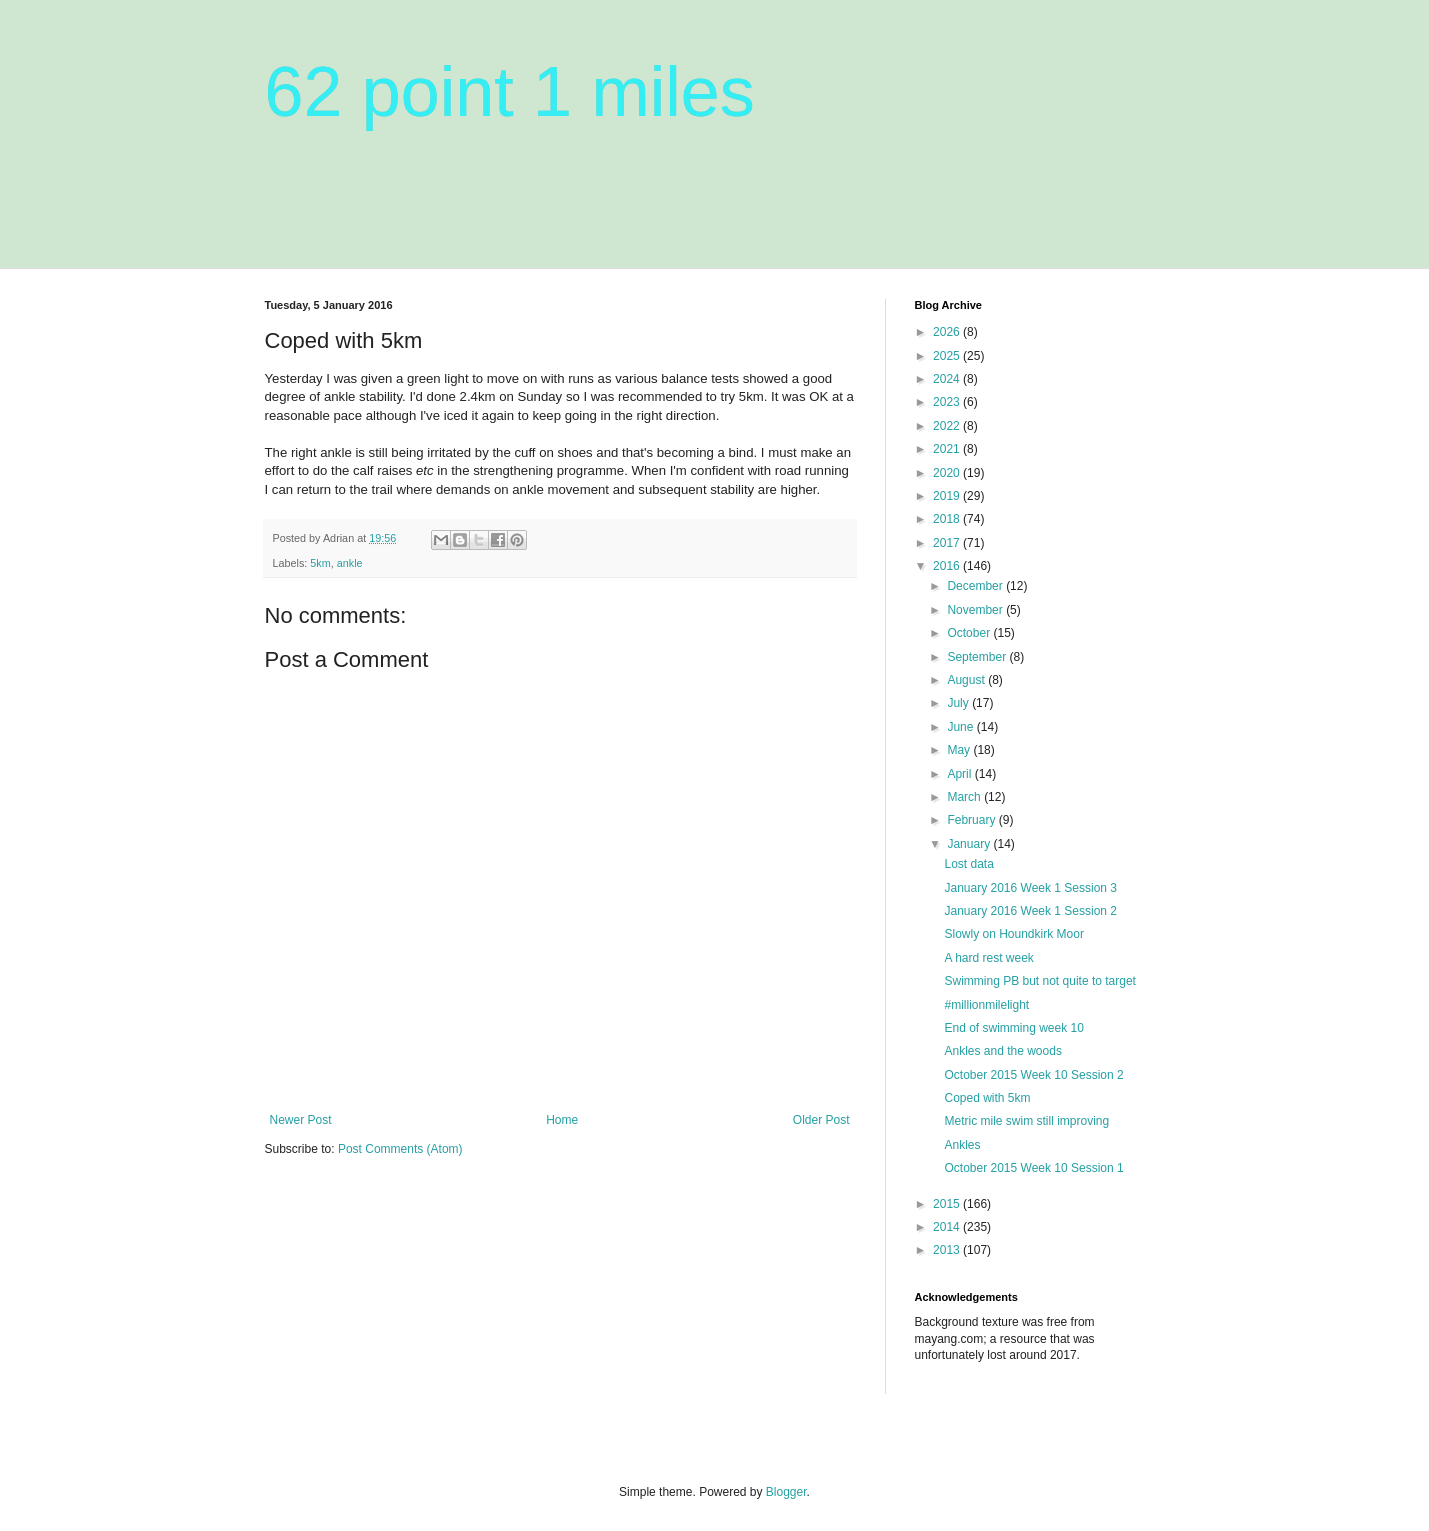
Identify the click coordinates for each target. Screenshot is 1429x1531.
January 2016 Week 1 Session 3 (1030, 888)
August (967, 680)
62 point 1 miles (510, 92)
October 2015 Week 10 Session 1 (1033, 1168)
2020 (948, 473)
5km (320, 563)
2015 (948, 1204)
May (960, 750)
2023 (948, 402)
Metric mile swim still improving (1026, 1121)
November (976, 610)
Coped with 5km (987, 1098)
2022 (948, 426)
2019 (948, 496)
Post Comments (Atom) (400, 1149)
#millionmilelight (986, 1005)
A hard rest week (988, 958)
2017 (948, 543)
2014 (948, 1227)
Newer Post (301, 1120)
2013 (948, 1250)
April (960, 774)
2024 (948, 379)
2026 (948, 332)
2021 (948, 449)
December (976, 586)
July (959, 703)
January (970, 844)
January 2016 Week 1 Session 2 (1030, 911)
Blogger (786, 1492)
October (970, 633)
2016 (948, 566)
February (972, 820)
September (978, 657)
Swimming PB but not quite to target (1039, 981)
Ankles (962, 1145)
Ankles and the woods (1002, 1051)
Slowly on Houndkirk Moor (1013, 934)
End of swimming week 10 (1013, 1028)
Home (562, 1120)
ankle (350, 563)
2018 (948, 519)
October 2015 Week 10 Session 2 (1033, 1075)
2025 (948, 356)
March (965, 797)
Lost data (968, 864)
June (961, 727)
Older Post (821, 1120)
